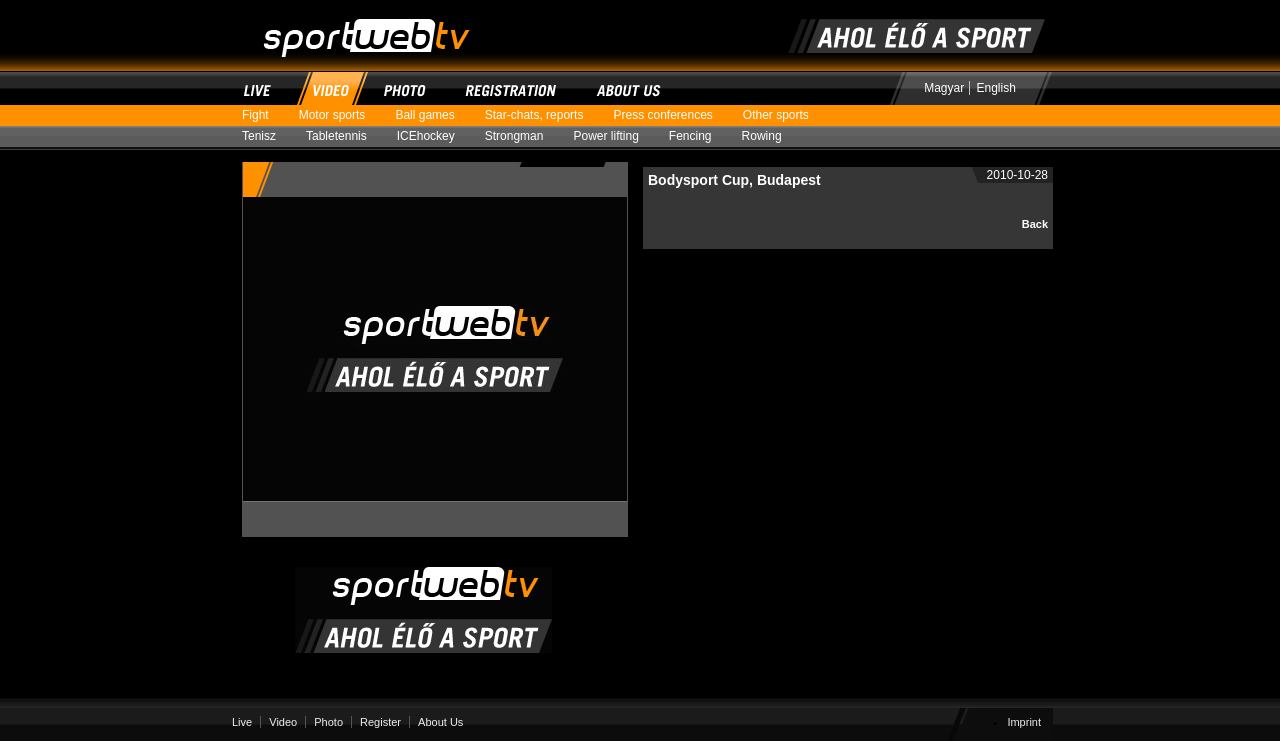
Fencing (698, 136)
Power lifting (613, 136)
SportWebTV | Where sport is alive (349, 8)
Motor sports (340, 115)
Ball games (432, 115)
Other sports (783, 115)
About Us (629, 88)
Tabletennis (344, 136)
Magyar (944, 88)
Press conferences (670, 115)
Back (1035, 224)
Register (512, 88)
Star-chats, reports (542, 115)
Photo (405, 88)
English (996, 88)
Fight (263, 115)
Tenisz (266, 136)
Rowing (769, 136)
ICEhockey (433, 136)
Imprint (1024, 722)
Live (260, 88)
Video (331, 88)
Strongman (522, 136)
